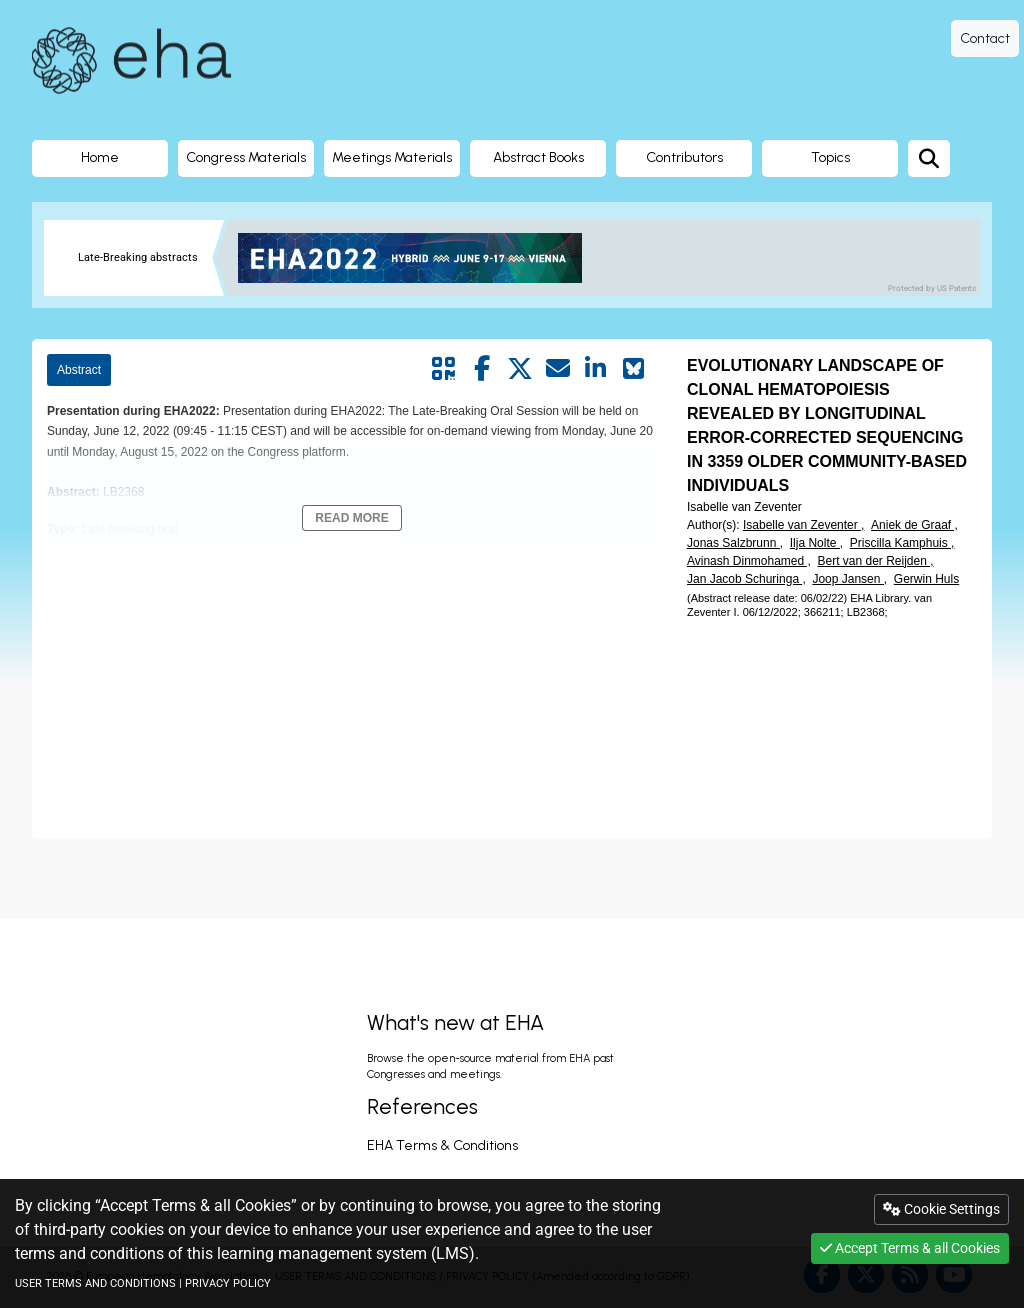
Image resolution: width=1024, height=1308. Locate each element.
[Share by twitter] (520, 369)
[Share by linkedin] (596, 369)
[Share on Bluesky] (634, 369)
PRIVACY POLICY (228, 1283)
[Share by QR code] (444, 369)
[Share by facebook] (482, 369)
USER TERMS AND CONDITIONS (95, 1283)
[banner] (417, 258)
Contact (985, 38)
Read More (351, 518)
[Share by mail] (558, 369)
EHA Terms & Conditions (442, 1145)
